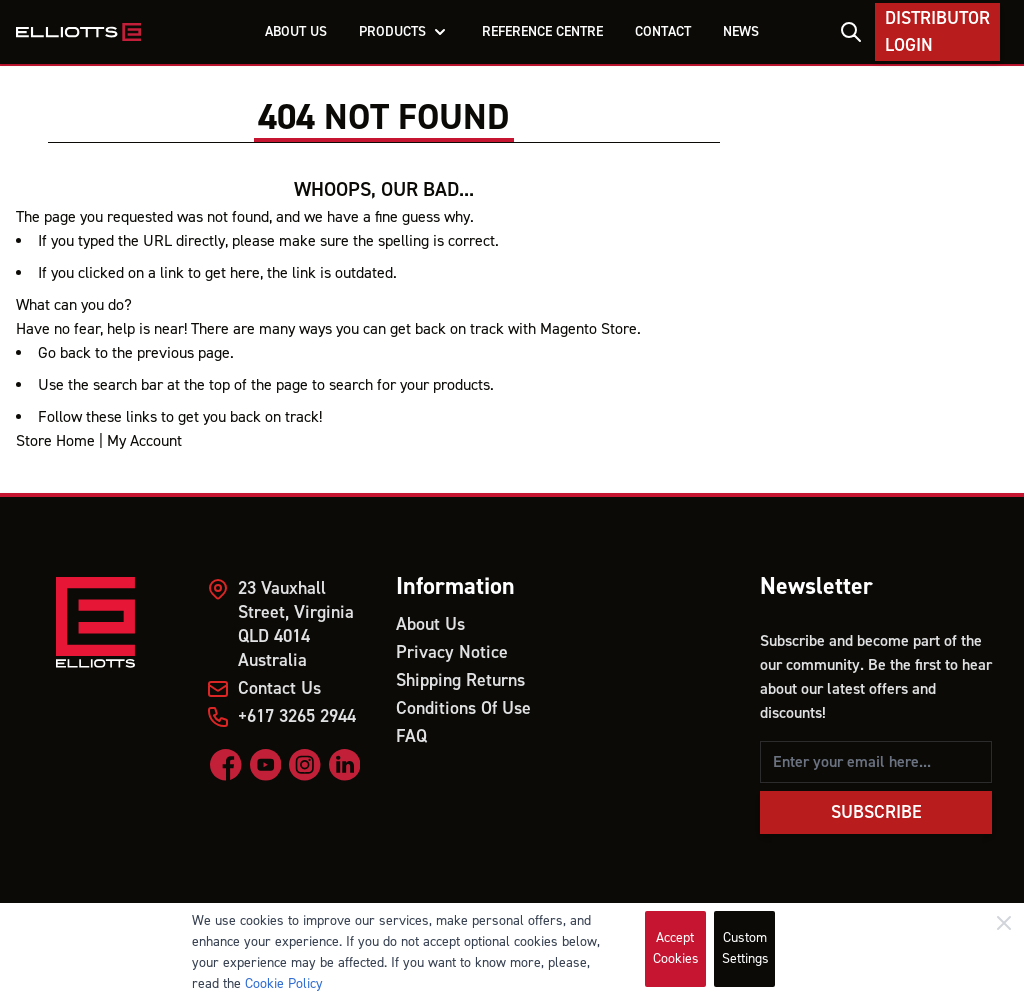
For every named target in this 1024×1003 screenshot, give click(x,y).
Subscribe (876, 812)
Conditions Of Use (463, 708)
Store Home (55, 441)
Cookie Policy (284, 984)
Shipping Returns (460, 680)
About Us (430, 624)
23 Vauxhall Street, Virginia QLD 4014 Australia (296, 624)
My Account (144, 441)
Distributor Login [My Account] (937, 32)
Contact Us (279, 688)
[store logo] (78, 32)
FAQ (411, 736)
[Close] (1004, 923)
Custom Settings (745, 948)
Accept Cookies (676, 948)
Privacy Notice (452, 652)
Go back (64, 353)
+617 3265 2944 (297, 716)
